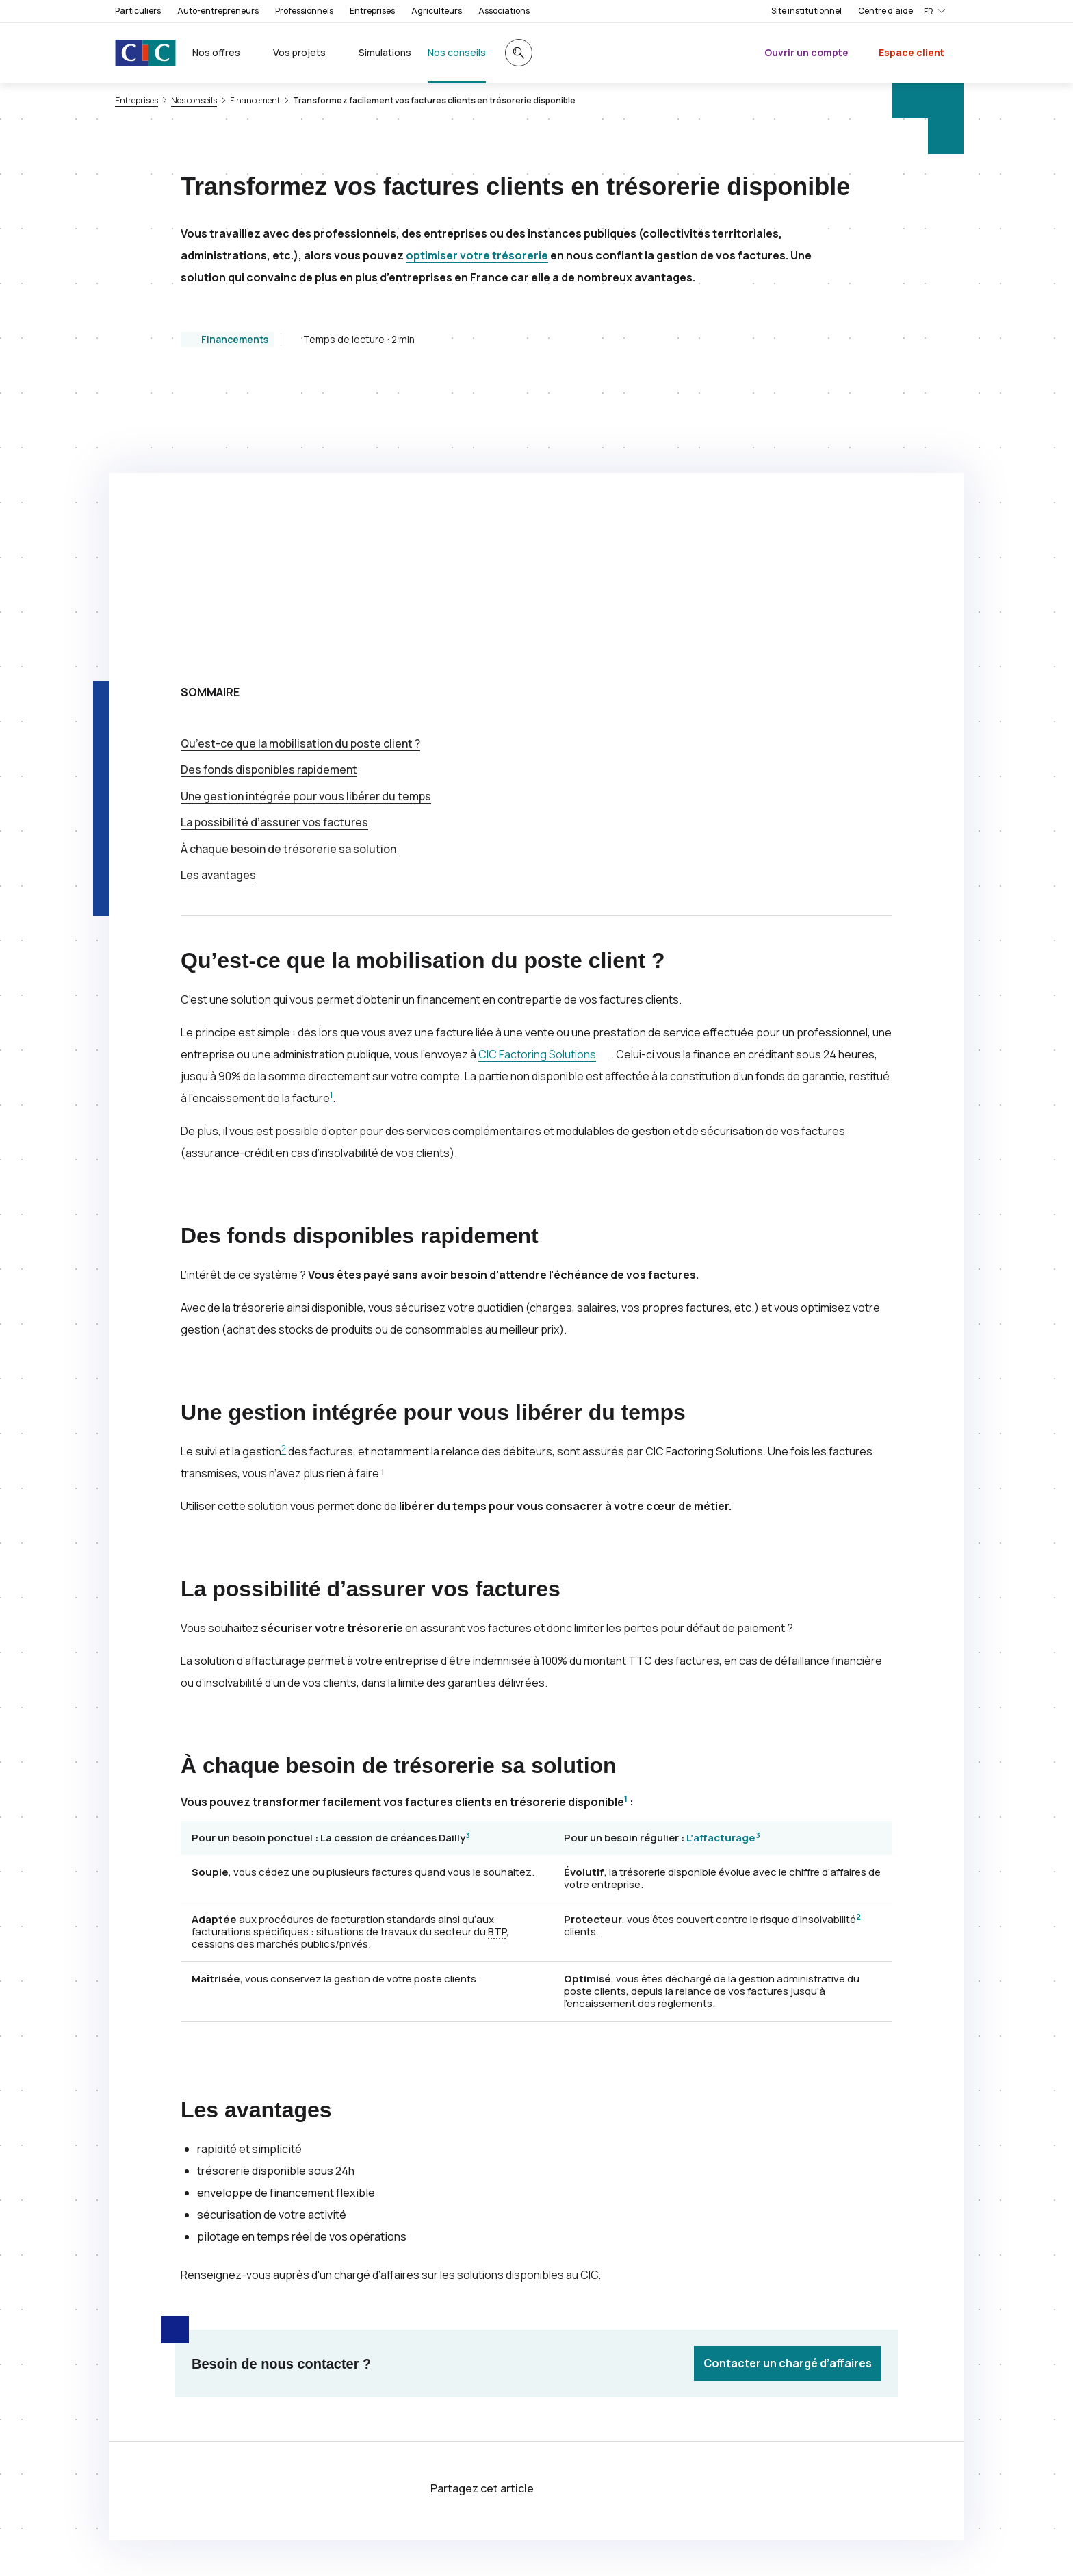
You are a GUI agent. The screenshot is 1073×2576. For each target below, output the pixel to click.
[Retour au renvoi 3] (192, 2545)
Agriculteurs (436, 10)
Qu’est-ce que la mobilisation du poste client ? (300, 469)
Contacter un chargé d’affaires (787, 2089)
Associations (504, 10)
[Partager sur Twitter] (569, 2216)
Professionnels (304, 10)
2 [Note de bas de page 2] (283, 1174)
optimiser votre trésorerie (477, 255)
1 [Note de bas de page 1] (331, 821)
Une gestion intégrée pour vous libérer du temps (306, 522)
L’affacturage (720, 1564)
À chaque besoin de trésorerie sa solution (288, 575)
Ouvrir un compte (806, 52)
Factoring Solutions (537, 780)
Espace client (911, 52)
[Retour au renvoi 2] (940, 2485)
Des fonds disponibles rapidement (269, 495)
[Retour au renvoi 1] (350, 2458)
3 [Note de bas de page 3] (467, 1561)
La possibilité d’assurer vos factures (274, 548)
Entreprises (372, 10)
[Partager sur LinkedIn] (635, 2216)
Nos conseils (194, 100)
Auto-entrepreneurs (218, 10)
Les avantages (218, 601)
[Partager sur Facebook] (602, 2216)
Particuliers (138, 10)
